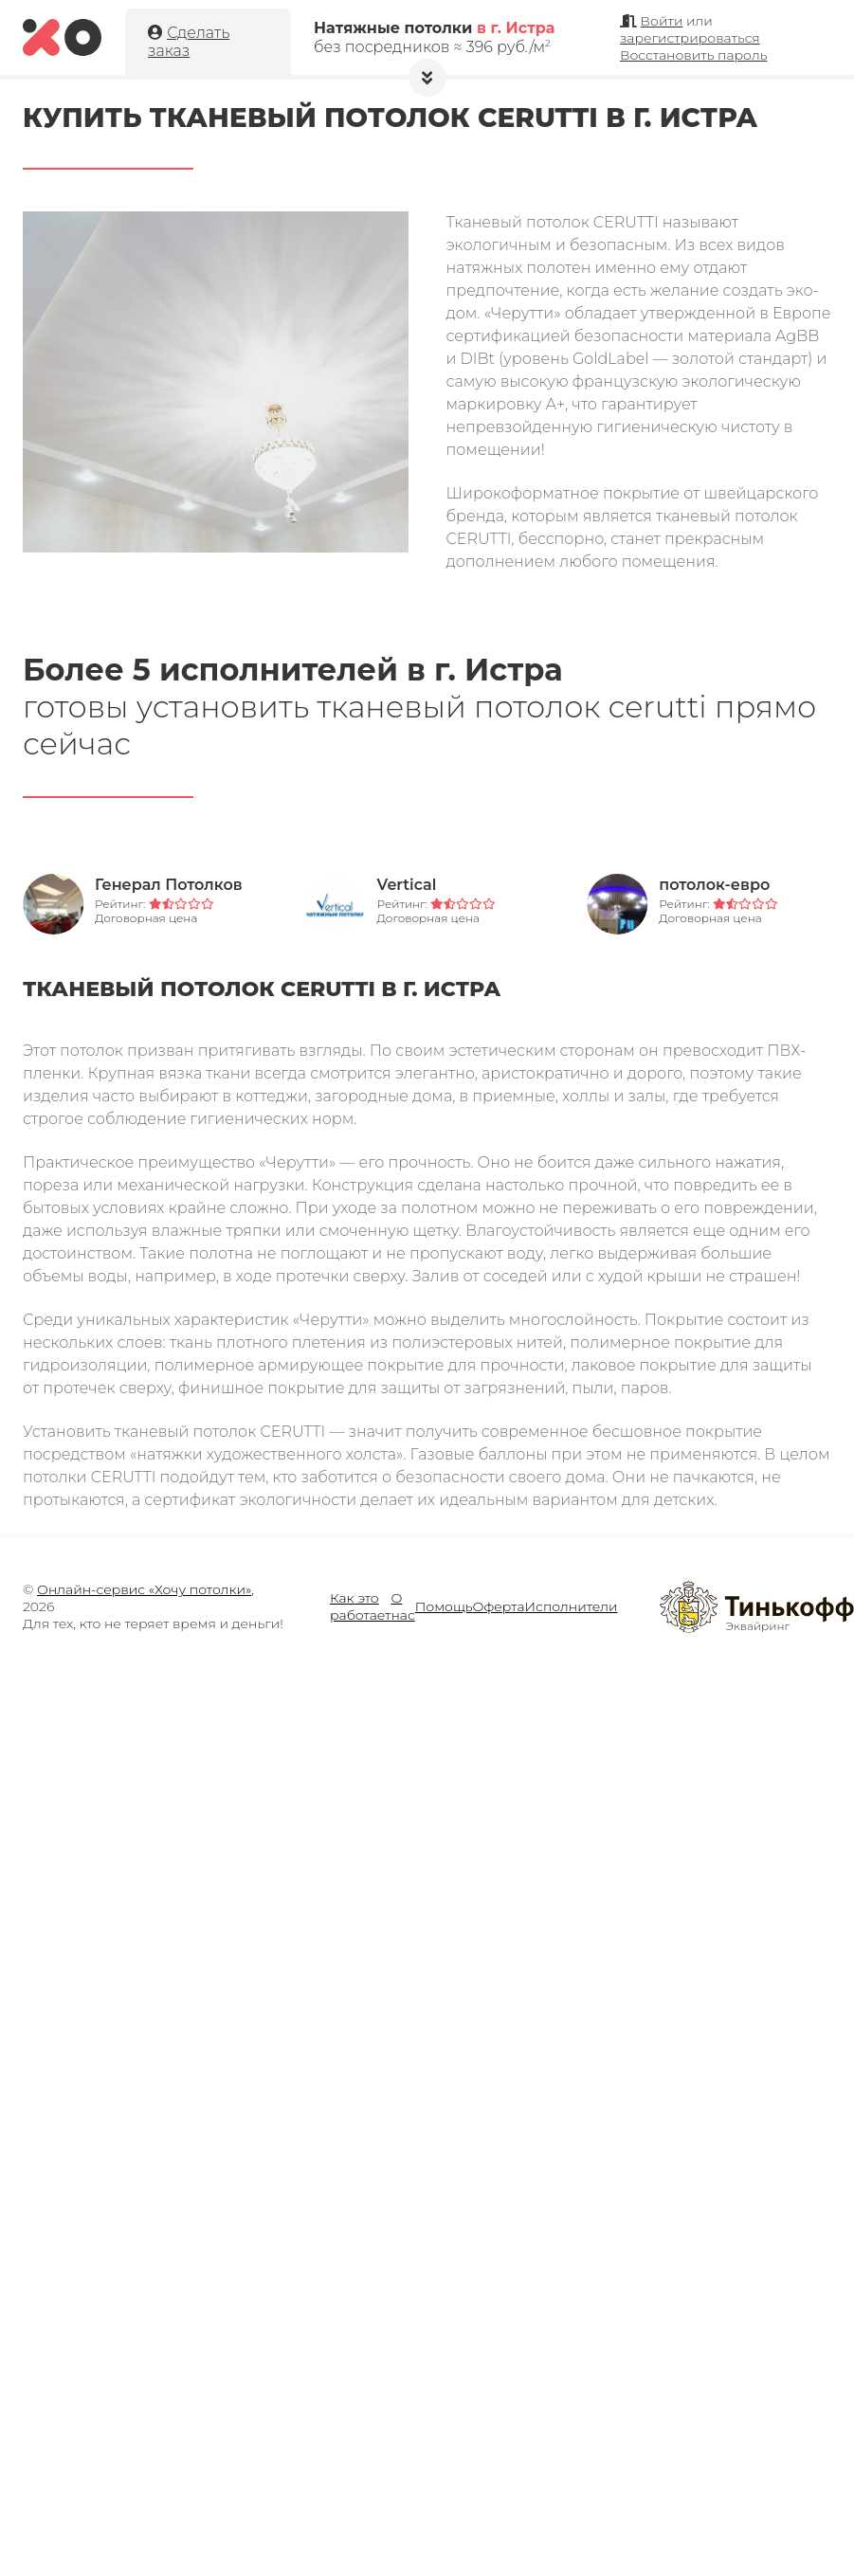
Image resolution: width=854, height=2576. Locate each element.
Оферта (499, 1606)
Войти (662, 20)
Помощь (444, 1606)
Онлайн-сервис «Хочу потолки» (144, 1589)
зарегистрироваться (690, 37)
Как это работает (360, 1606)
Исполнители (571, 1606)
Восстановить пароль (693, 54)
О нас (402, 1606)
